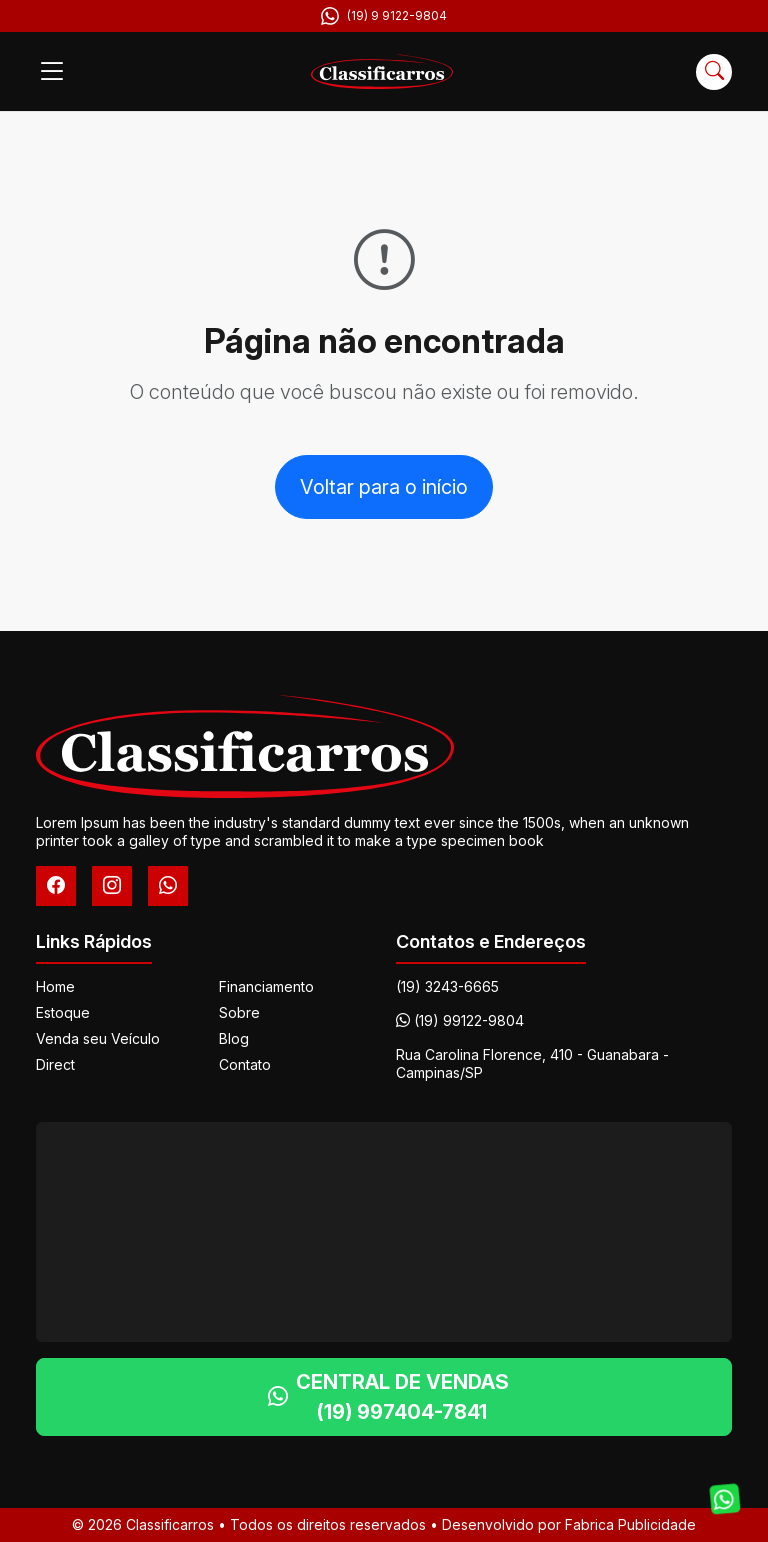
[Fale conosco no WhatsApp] (725, 1499)
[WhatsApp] (168, 886)
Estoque (63, 1012)
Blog (234, 1038)
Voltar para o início (384, 487)
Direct (55, 1064)
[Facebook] (56, 886)
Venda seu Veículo (98, 1038)
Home (55, 986)
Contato (245, 1064)
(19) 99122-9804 (460, 1020)
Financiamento (266, 986)
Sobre (239, 1012)
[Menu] (52, 72)
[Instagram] (112, 886)
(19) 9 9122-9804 (384, 16)
